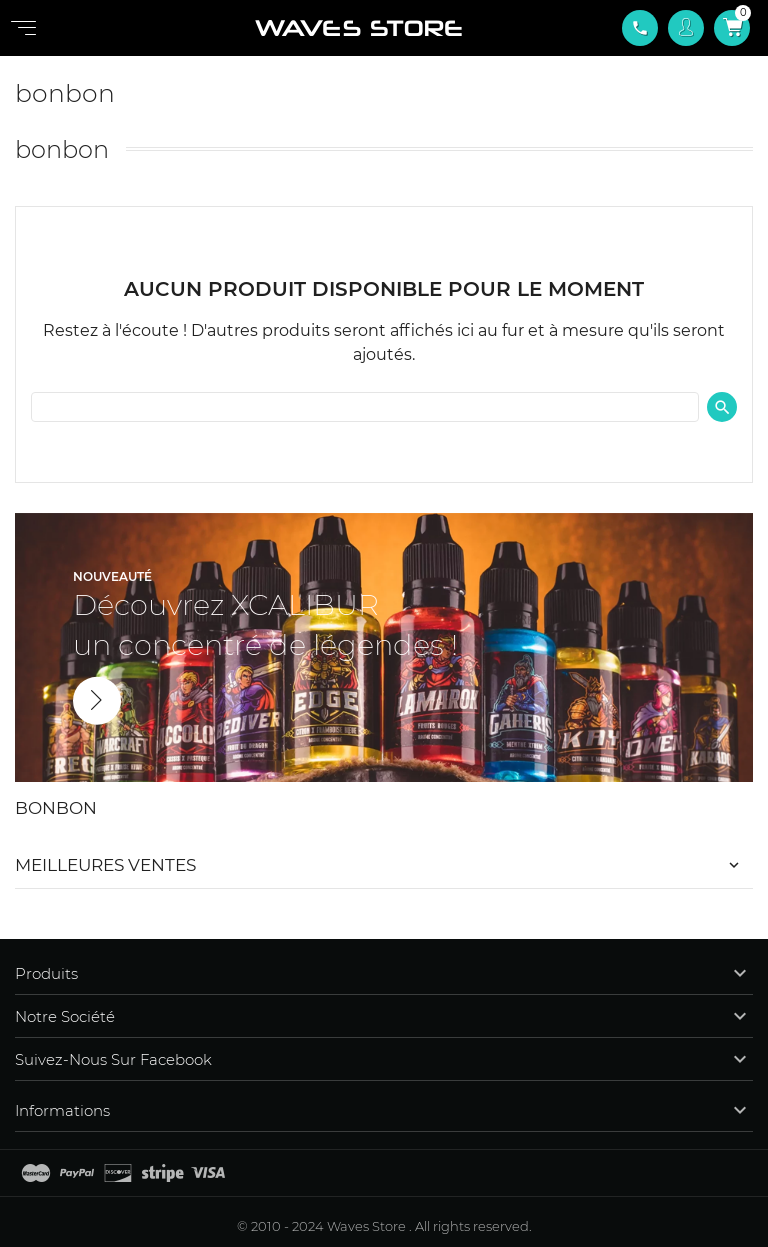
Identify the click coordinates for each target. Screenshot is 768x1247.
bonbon (56, 808)
